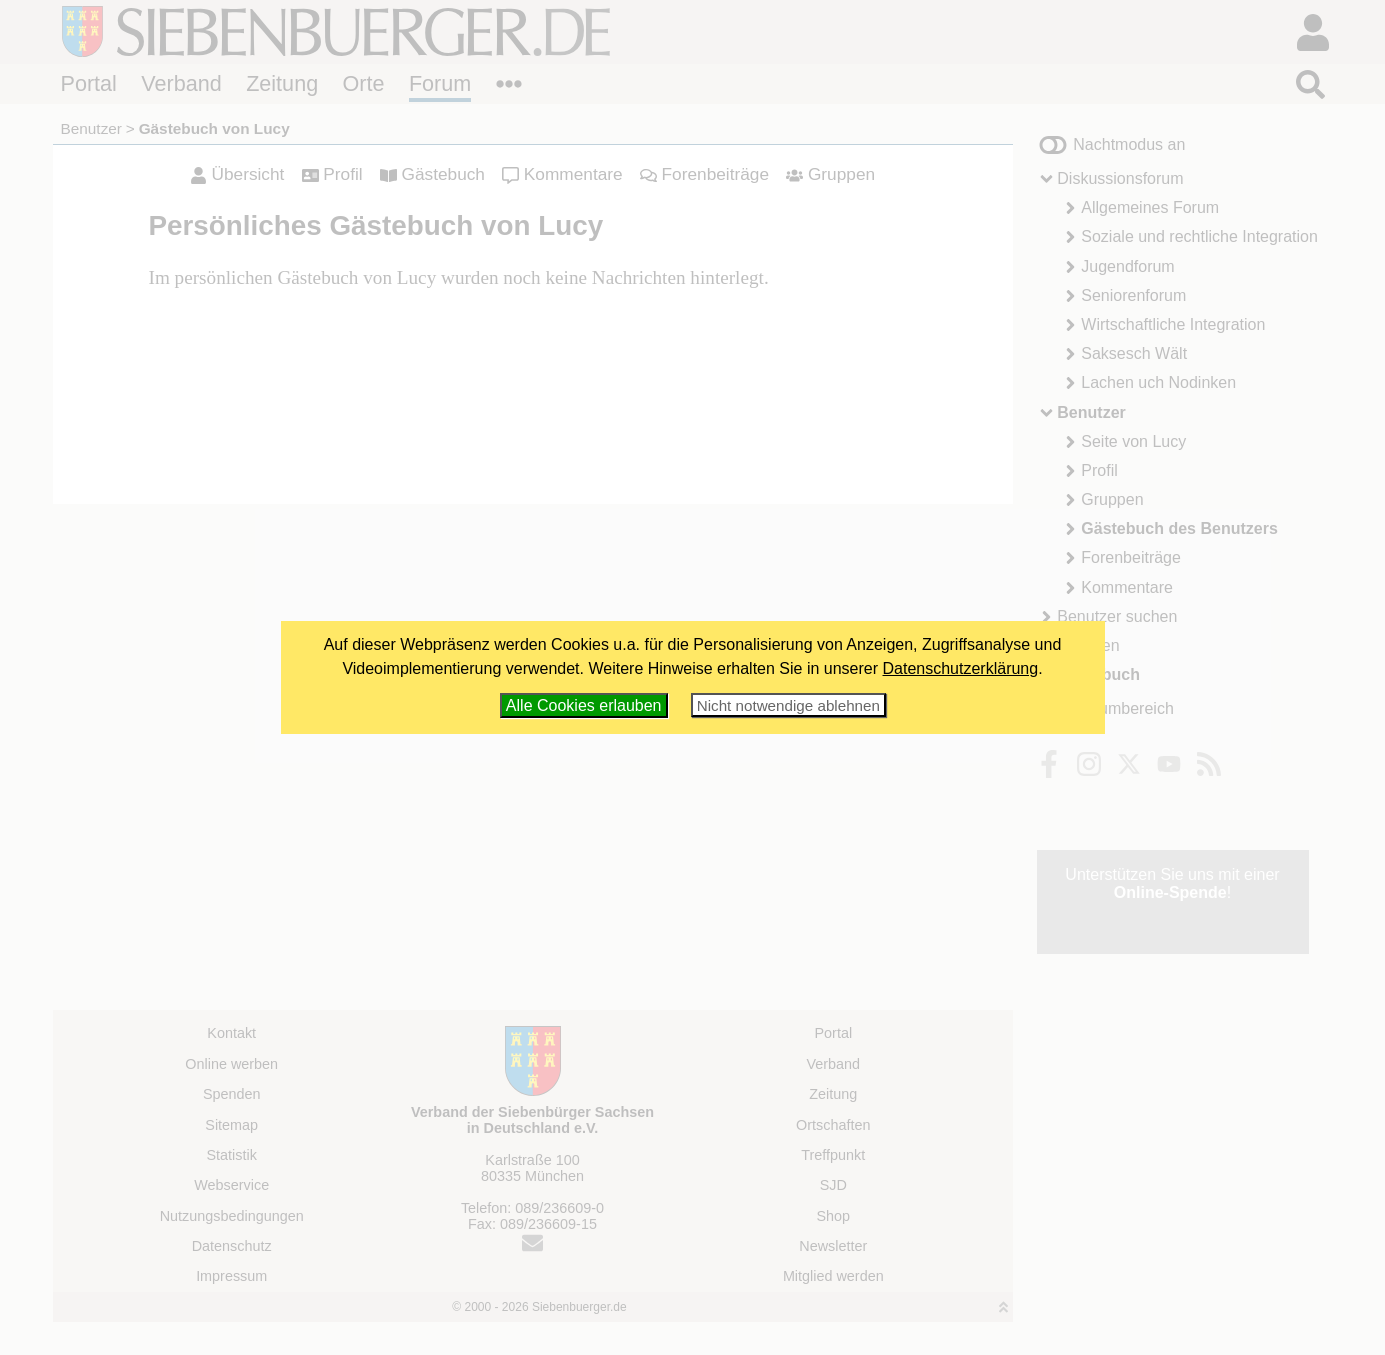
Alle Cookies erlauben (584, 705)
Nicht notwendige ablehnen (788, 705)
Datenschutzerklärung (961, 668)
